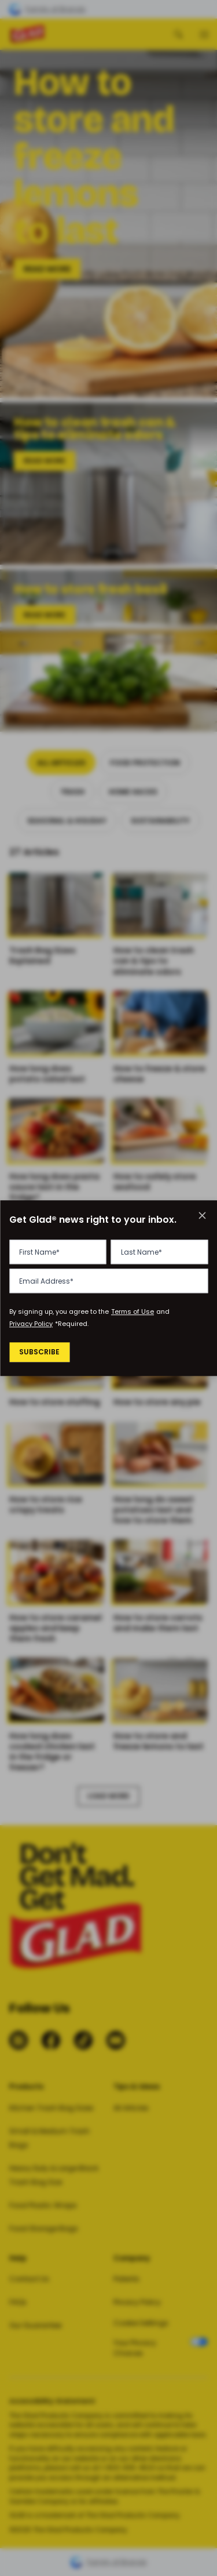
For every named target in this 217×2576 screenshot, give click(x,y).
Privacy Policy (31, 1323)
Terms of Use (132, 1312)
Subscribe (41, 1353)
